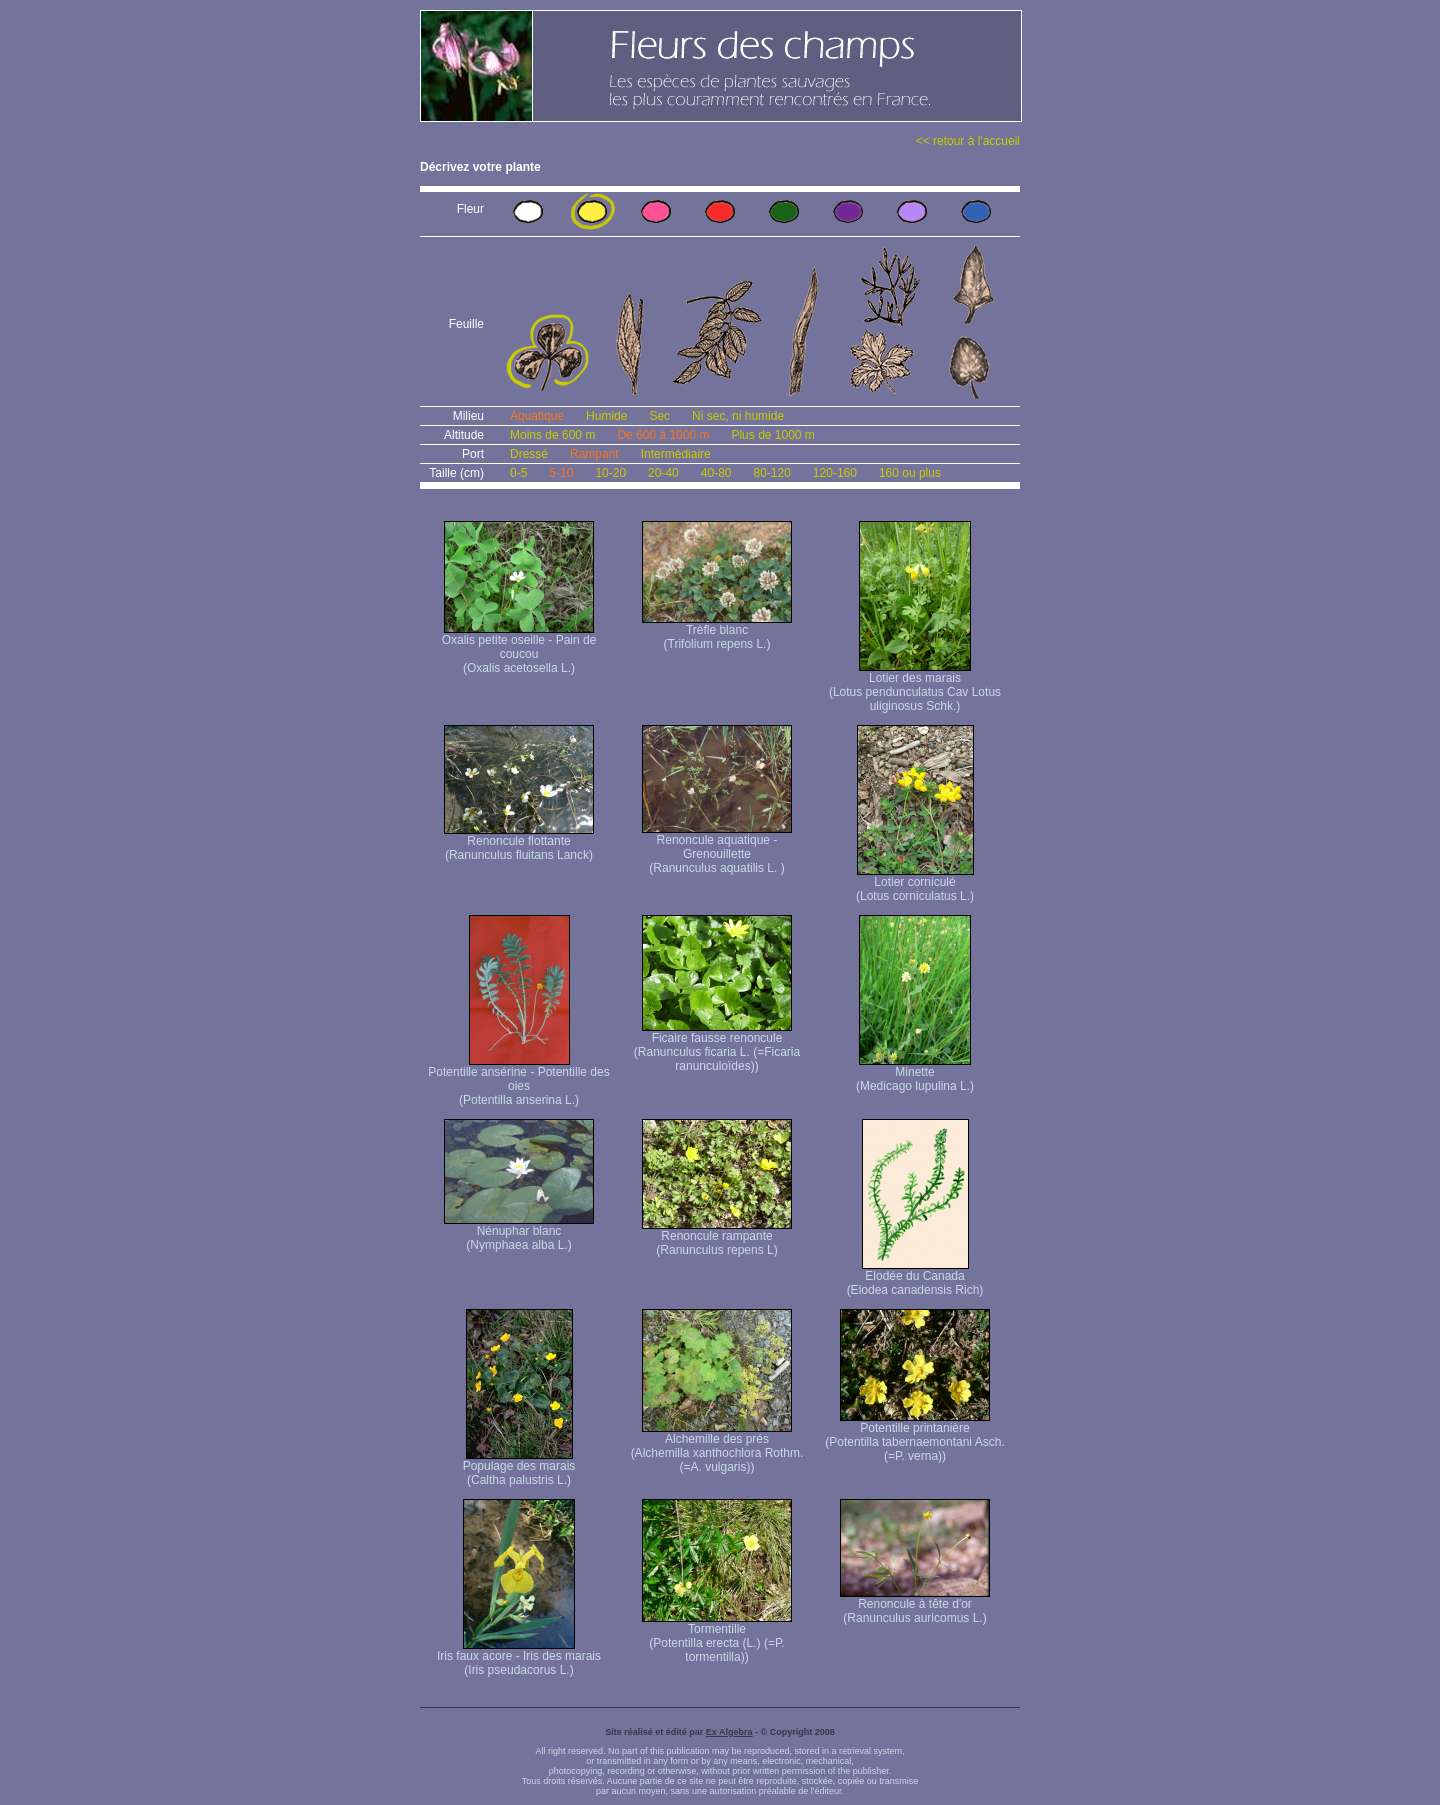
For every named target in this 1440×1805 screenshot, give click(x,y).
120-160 (835, 473)
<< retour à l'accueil (968, 141)
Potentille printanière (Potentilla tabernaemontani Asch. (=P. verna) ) (914, 1436)
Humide (606, 416)
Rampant (594, 454)
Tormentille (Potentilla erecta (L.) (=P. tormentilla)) (717, 1637)
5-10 (561, 473)
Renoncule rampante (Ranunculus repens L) (717, 1237)
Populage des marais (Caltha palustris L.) (519, 1467)
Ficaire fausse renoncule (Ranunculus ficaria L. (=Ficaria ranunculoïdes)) (717, 1046)
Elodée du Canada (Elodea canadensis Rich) (915, 1277)
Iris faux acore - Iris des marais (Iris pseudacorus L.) (519, 1657)
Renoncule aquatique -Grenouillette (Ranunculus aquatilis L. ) (717, 848)
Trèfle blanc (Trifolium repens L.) (717, 631)
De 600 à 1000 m (663, 435)
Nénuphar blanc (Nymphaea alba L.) (519, 1232)
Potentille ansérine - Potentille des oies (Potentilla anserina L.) (518, 1080)
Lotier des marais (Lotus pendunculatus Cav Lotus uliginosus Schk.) (915, 686)
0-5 (518, 473)
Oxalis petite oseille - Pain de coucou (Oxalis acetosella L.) (519, 648)
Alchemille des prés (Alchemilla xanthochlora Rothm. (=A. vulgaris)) (717, 1447)
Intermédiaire (676, 454)
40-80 (716, 473)
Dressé (529, 454)
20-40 (663, 473)
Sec (659, 416)
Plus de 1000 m (772, 435)
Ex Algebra (729, 1732)
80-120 (771, 473)
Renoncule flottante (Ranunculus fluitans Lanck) (519, 842)
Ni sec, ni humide (738, 416)
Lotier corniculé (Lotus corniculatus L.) (915, 883)
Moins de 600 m (552, 435)
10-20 (610, 473)
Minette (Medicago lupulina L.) (915, 1073)
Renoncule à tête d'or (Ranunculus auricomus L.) (915, 1605)
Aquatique (537, 416)
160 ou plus (910, 473)
